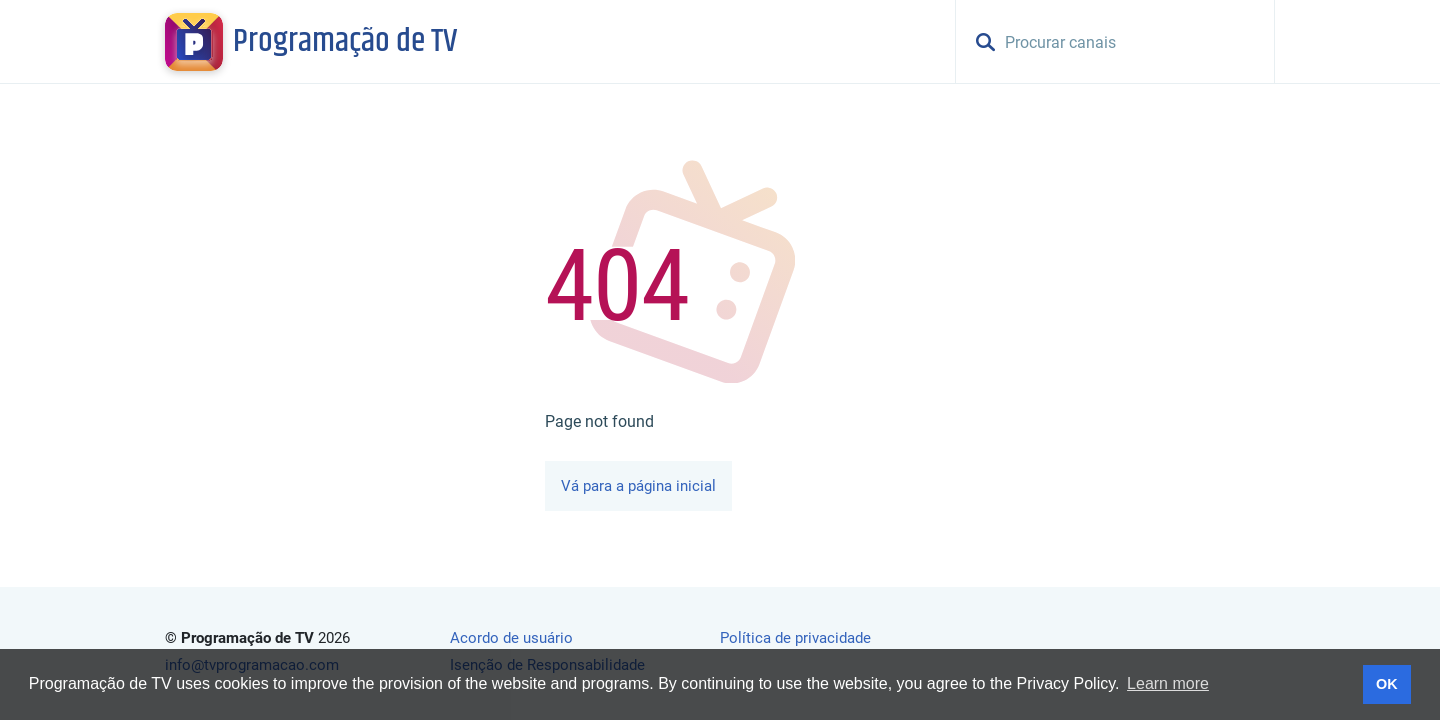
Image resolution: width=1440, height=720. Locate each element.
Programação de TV (345, 42)
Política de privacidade (795, 638)
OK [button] (1387, 684)
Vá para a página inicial (638, 486)
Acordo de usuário (511, 638)
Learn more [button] (1168, 683)
